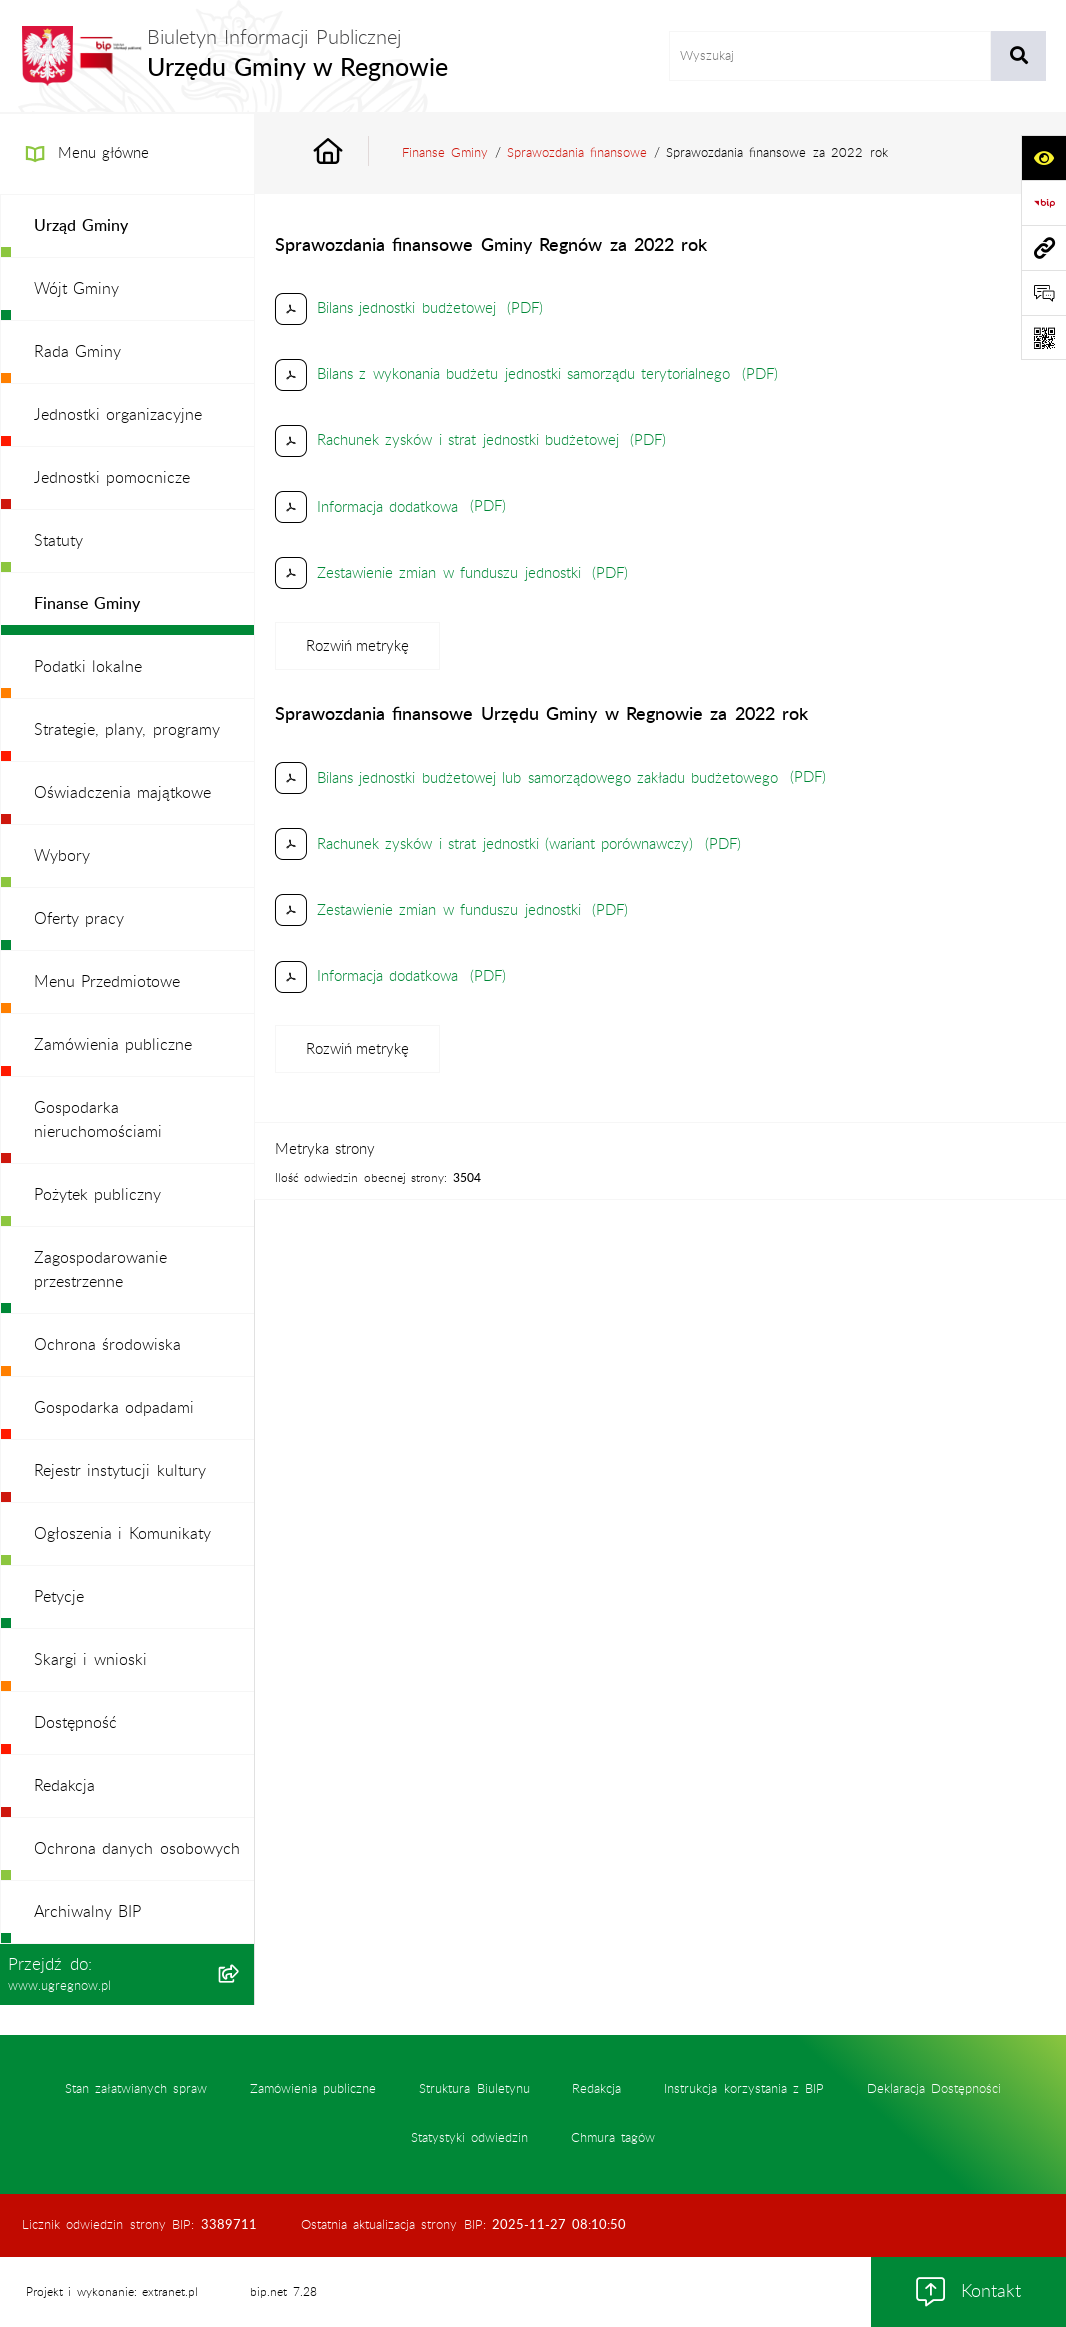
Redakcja (596, 2089)
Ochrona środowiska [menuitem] (107, 1345)
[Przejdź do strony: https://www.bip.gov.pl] (1043, 202)
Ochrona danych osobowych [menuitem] (137, 1849)
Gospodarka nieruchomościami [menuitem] (98, 1120)
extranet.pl (170, 2292)
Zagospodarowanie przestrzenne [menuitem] (100, 1270)
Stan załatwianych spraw (136, 2089)
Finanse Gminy (445, 153)
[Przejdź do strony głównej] (234, 56)
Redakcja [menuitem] (64, 1786)
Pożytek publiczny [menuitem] (97, 1195)
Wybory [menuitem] (62, 856)
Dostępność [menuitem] (75, 1723)
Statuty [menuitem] (58, 541)
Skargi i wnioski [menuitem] (90, 1660)
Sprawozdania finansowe (577, 153)
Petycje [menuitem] (59, 1597)
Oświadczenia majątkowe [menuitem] (122, 793)
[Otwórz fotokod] (1043, 337)
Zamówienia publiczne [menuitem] (113, 1045)
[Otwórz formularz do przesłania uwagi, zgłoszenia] (1043, 292)
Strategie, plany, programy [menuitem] (127, 730)
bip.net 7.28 (283, 2292)
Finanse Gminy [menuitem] (87, 604)
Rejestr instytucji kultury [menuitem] (120, 1471)
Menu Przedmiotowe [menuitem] (107, 982)
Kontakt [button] (968, 2292)
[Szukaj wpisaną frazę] (1018, 56)
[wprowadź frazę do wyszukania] (830, 56)
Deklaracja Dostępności (934, 2089)
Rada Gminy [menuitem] (77, 352)
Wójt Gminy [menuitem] (76, 289)
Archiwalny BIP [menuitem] (87, 1912)
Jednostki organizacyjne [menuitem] (118, 415)
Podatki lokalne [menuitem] (88, 667)
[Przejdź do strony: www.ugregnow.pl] (1043, 247)
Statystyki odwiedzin (469, 2138)
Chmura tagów (613, 2138)
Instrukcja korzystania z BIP (744, 2089)
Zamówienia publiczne (313, 2089)
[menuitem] (127, 226)
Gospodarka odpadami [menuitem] (114, 1408)
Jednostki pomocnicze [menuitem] (112, 478)
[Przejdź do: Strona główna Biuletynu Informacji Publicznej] (351, 153)
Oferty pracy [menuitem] (79, 919)
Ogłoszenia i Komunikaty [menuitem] (122, 1534)
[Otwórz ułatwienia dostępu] (1043, 157)
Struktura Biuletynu (474, 2089)
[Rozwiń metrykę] (357, 646)
